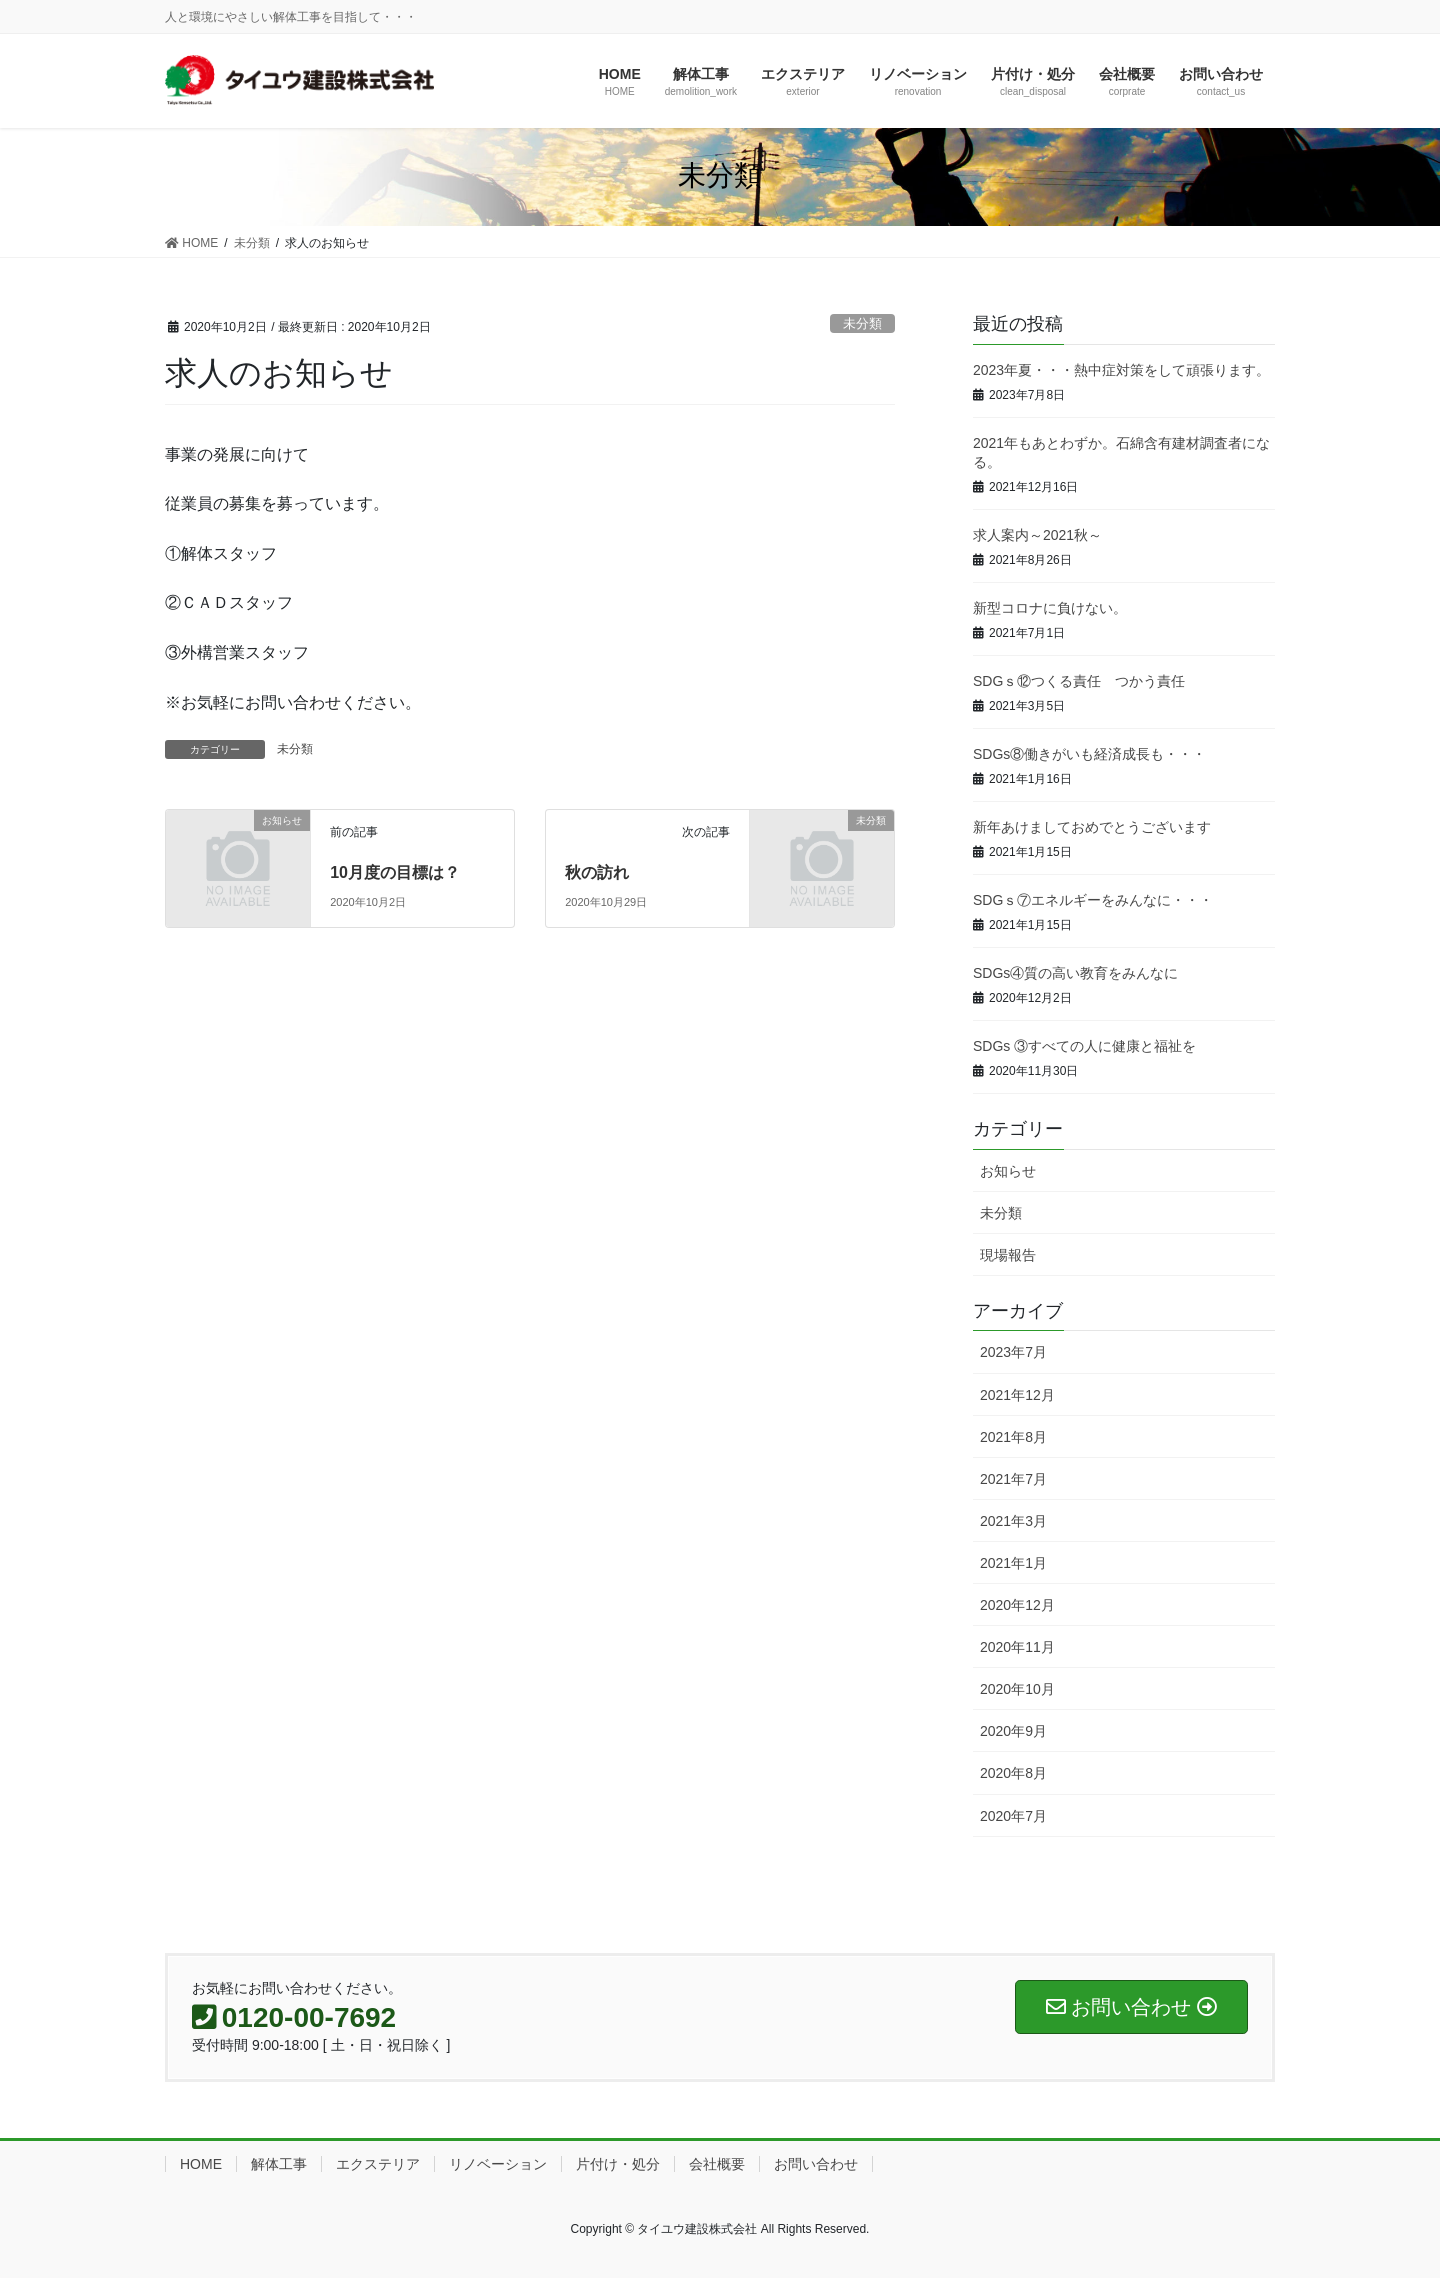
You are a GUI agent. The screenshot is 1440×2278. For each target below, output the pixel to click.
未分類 (862, 323)
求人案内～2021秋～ (1037, 535)
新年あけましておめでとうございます (1092, 827)
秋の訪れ (597, 872)
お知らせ (1008, 1171)
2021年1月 (1013, 1563)
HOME (201, 2164)
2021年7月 (1013, 1479)
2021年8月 (1013, 1437)
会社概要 (717, 2164)
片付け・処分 (618, 2164)
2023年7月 (1013, 1352)
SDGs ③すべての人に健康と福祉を (1084, 1046)
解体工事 (279, 2164)
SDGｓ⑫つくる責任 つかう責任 (1086, 681)
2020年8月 (1013, 1773)
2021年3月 (1013, 1521)
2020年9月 (1013, 1731)
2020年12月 (1017, 1605)
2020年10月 (1017, 1689)
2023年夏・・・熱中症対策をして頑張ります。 (1121, 370)
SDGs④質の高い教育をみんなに (1075, 973)
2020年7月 (1013, 1816)
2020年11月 (1017, 1647)
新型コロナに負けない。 (1050, 608)
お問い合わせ (816, 2164)
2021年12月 (1017, 1395)
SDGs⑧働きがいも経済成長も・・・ (1089, 754)
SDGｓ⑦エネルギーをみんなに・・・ (1093, 900)
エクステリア (378, 2164)
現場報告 (1008, 1255)
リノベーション (498, 2164)
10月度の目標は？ (395, 872)
